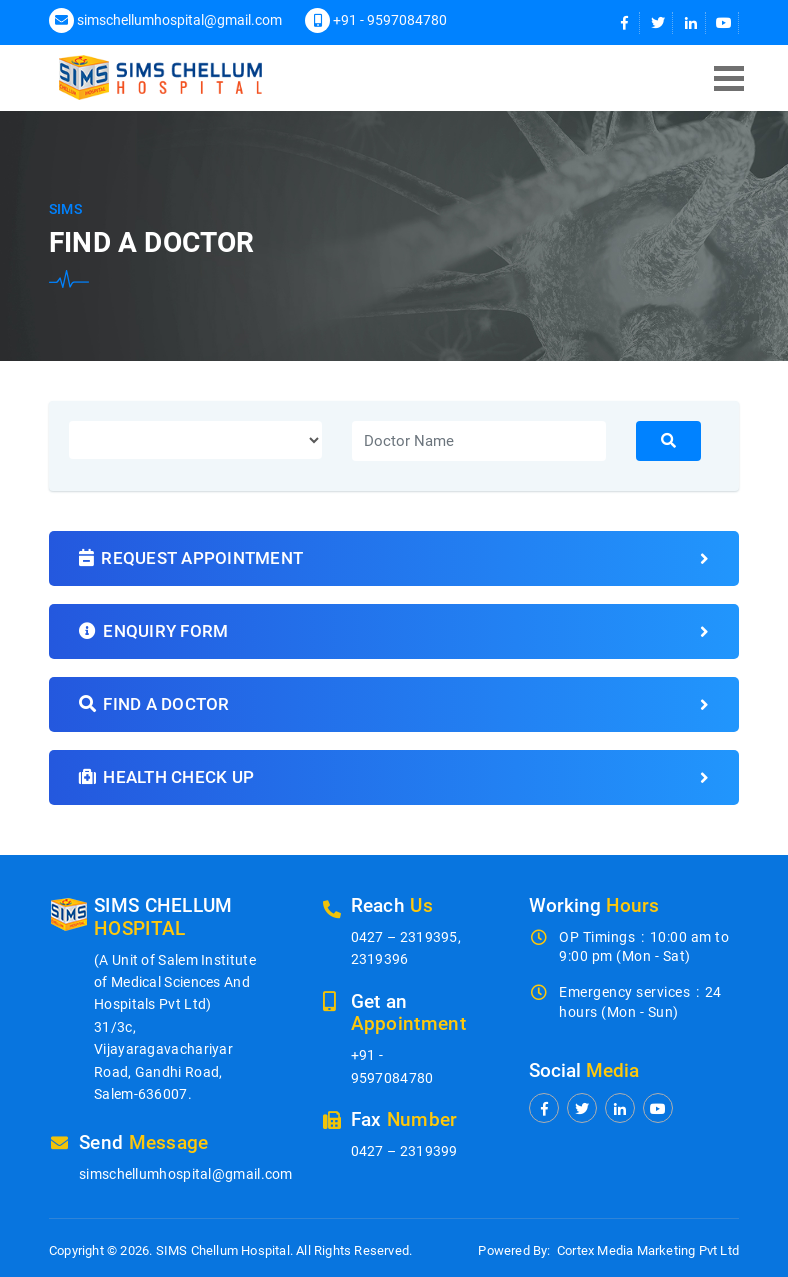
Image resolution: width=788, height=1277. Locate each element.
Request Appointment (394, 558)
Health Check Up (394, 777)
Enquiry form (394, 631)
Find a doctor (394, 704)
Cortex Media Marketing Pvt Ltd (648, 1250)
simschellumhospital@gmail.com (179, 20)
